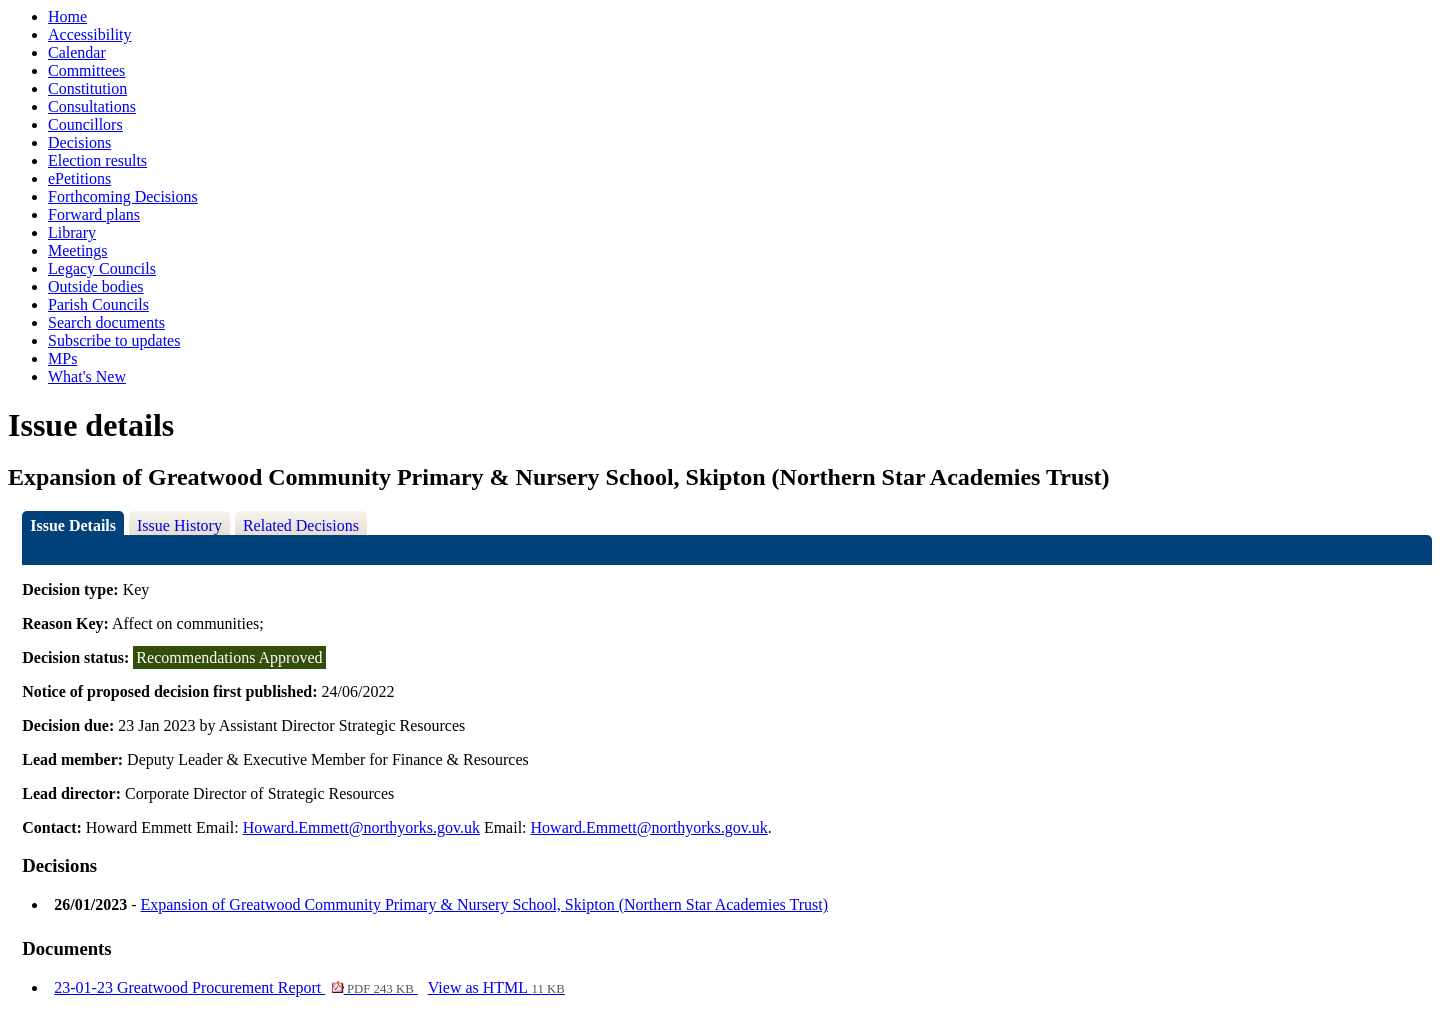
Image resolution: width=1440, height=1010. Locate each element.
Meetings (78, 250)
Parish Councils (98, 304)
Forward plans (94, 214)
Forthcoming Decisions (123, 196)
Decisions (79, 142)
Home (67, 16)
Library (72, 232)
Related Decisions (301, 525)
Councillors (85, 124)
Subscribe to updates (114, 340)
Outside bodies (96, 286)
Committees (86, 70)
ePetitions (79, 178)
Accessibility (90, 34)
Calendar (77, 52)
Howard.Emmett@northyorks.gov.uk (361, 827)
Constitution (87, 88)
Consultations (92, 106)
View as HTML (496, 987)
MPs (62, 358)
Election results (97, 160)
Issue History (179, 525)
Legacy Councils (102, 268)
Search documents (106, 322)
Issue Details (73, 525)
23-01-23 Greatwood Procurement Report (235, 987)
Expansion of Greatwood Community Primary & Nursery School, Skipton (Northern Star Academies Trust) (483, 904)
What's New (87, 376)
